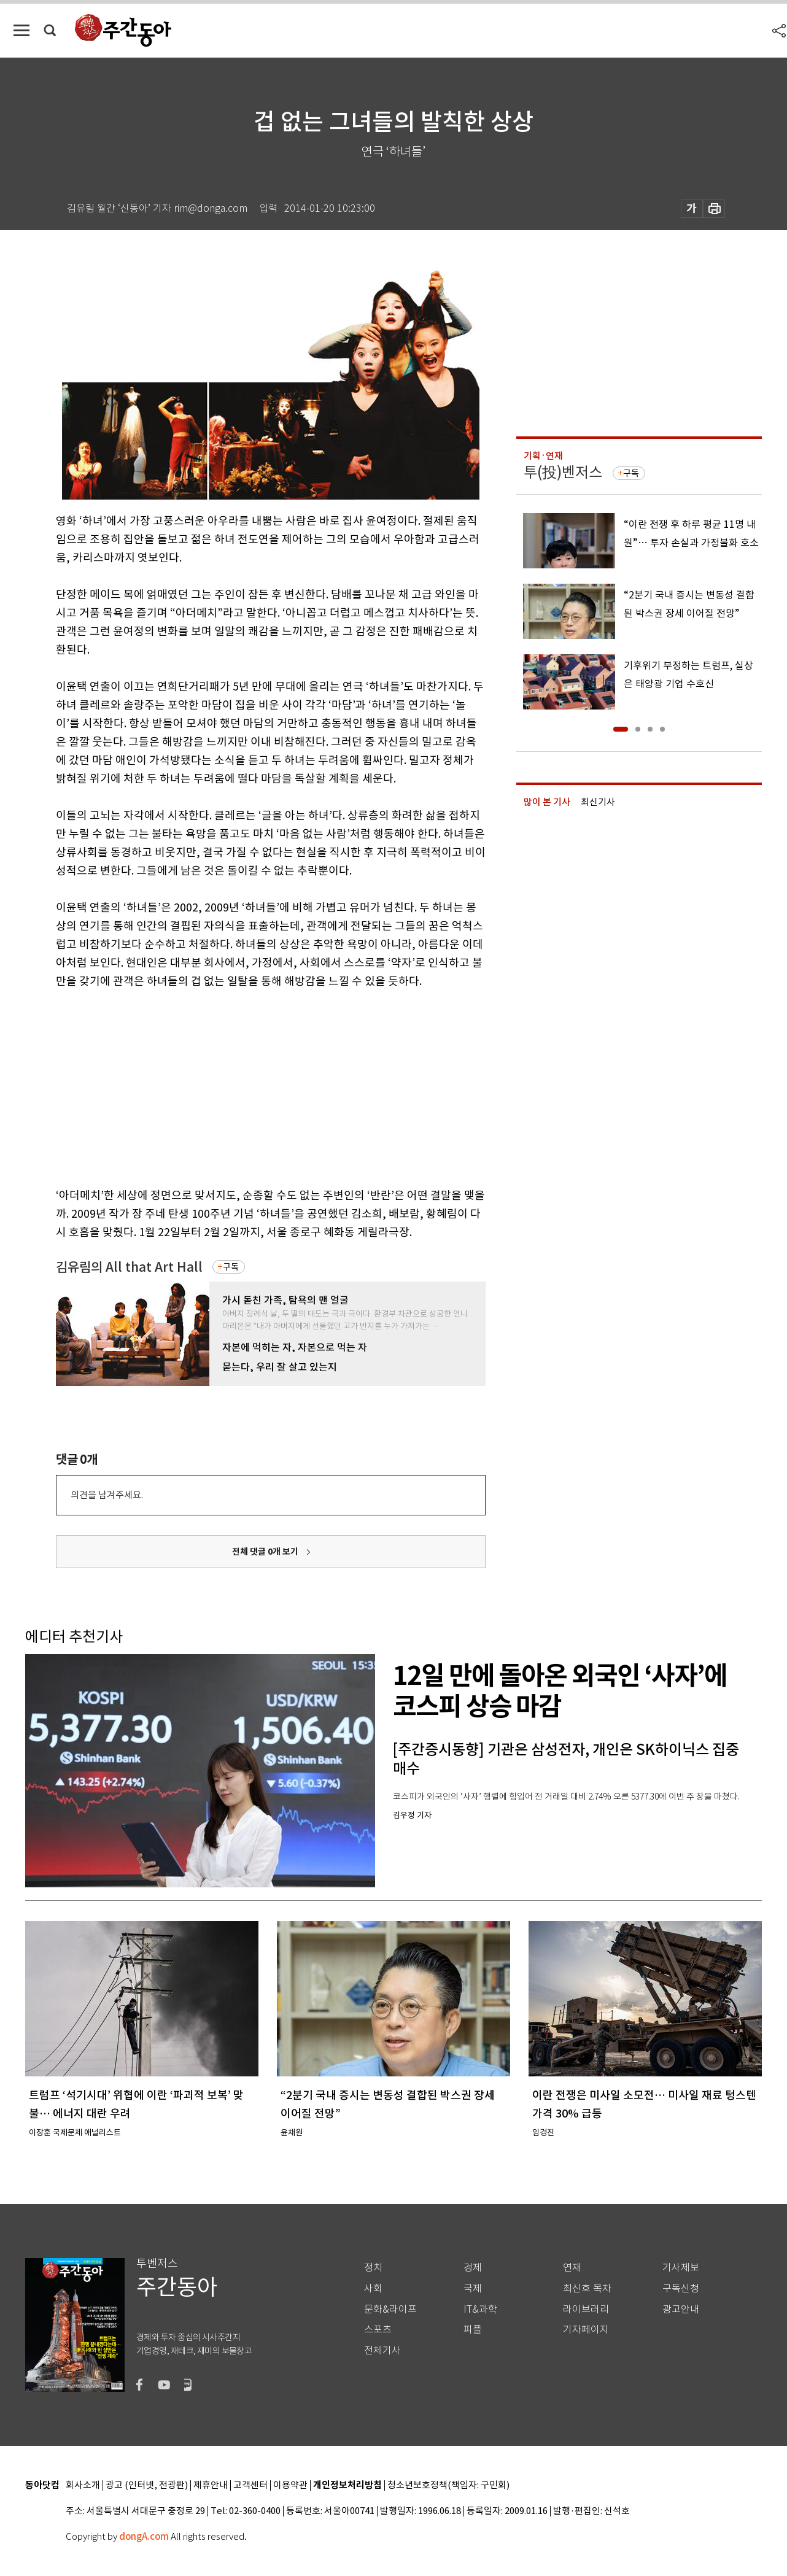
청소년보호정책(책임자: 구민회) (448, 2485)
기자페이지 (586, 2329)
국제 (472, 2288)
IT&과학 (480, 2309)
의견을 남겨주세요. (107, 1495)
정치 (373, 2267)
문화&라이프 (390, 2309)
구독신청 (680, 2288)
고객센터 (250, 2485)
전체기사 (382, 2350)
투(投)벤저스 (563, 472)
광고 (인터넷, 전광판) (147, 2485)
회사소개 (83, 2485)
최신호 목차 (587, 2288)
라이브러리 (586, 2309)
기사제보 (680, 2267)
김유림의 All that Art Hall (129, 1267)
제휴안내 (210, 2485)
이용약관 (290, 2485)
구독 (231, 1266)
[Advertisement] (240, 1085)
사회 (373, 2288)
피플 (472, 2329)
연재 (572, 2267)
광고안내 (680, 2309)
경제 (472, 2267)
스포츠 (378, 2329)
